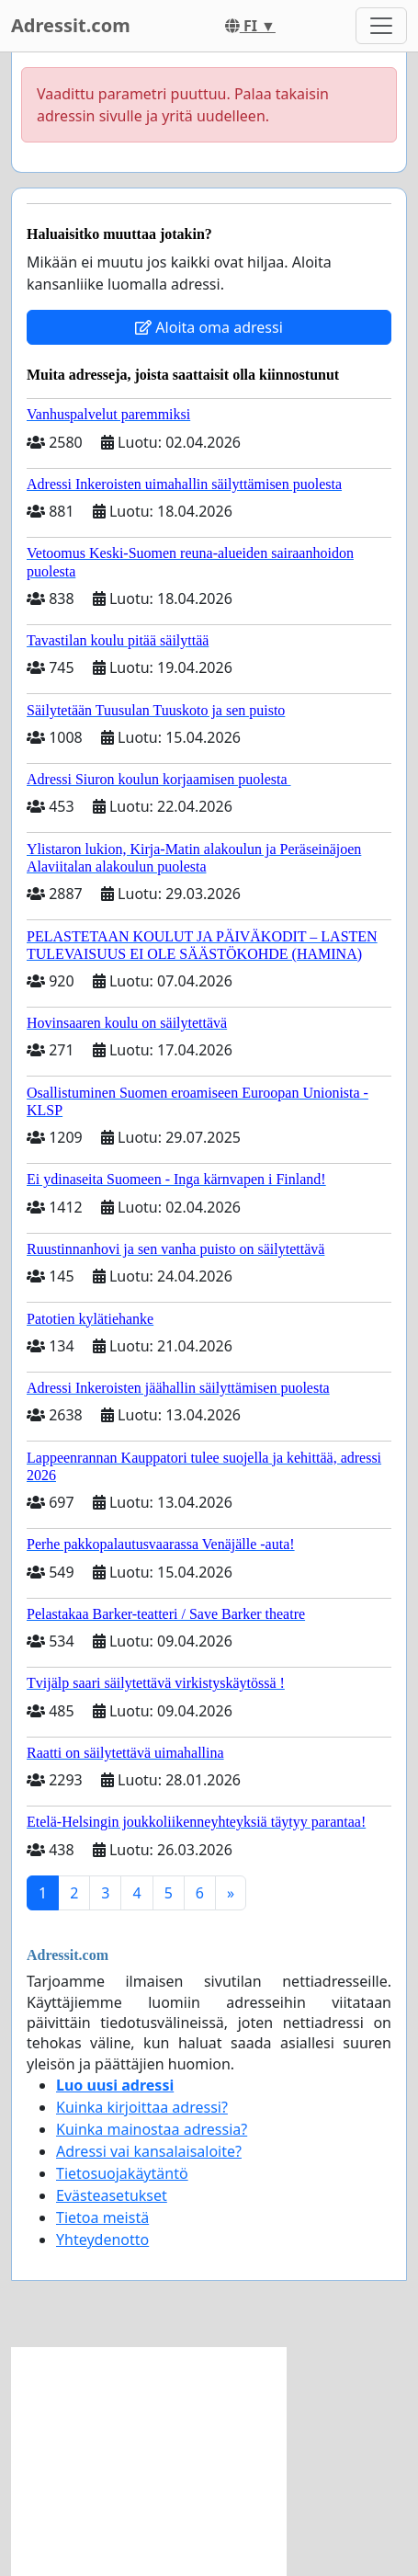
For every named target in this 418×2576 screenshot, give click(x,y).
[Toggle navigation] (381, 25)
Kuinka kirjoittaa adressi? (142, 2107)
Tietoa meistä (102, 2217)
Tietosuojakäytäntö (122, 2173)
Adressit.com (70, 25)
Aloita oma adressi (209, 327)
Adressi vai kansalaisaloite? (149, 2151)
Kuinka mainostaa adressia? (151, 2129)
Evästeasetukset (111, 2195)
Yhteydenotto (102, 2239)
